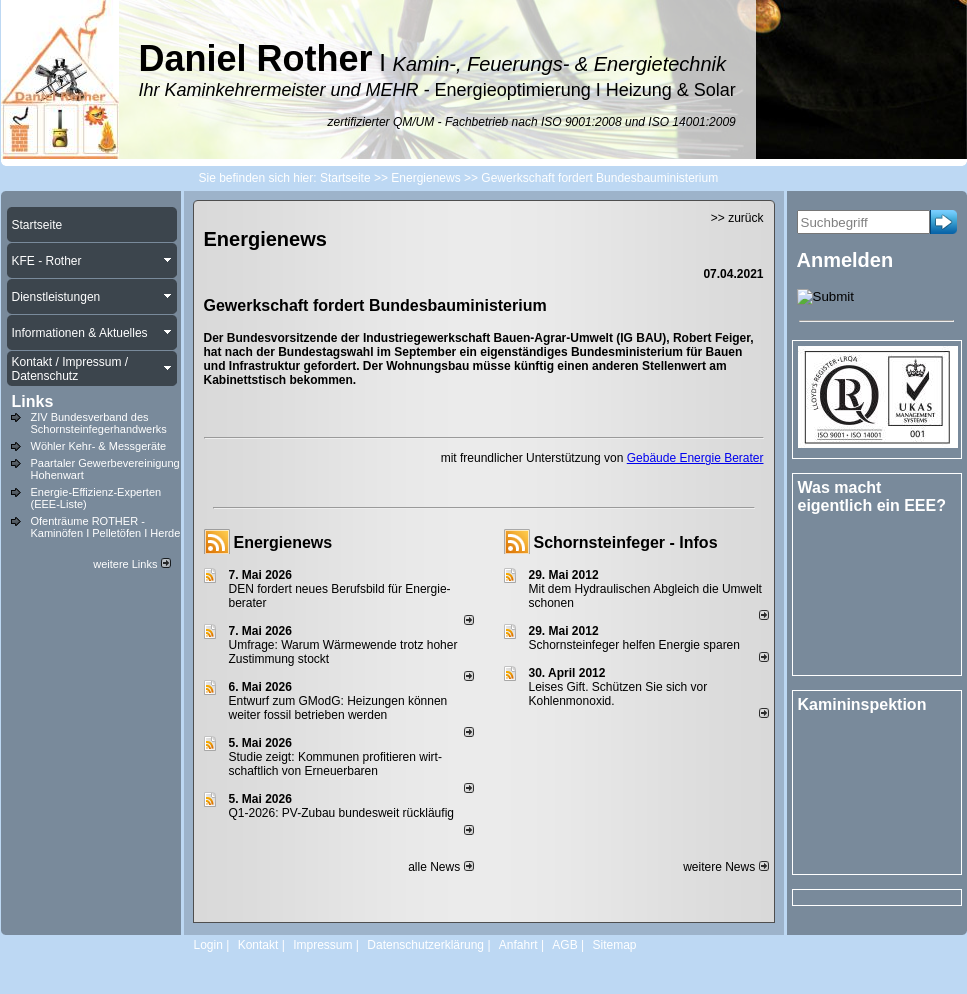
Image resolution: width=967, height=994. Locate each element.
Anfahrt (518, 945)
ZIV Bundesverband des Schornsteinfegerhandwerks (99, 423)
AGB (564, 945)
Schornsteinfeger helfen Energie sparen (634, 645)
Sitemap (614, 945)
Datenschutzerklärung (425, 945)
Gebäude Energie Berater (695, 458)
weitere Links (131, 564)
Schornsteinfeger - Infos (626, 542)
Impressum (322, 945)
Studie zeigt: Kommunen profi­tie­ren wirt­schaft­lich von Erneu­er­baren (335, 764)
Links (33, 401)
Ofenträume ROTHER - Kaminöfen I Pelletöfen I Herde (106, 527)
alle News (440, 867)
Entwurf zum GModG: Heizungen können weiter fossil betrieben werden (338, 708)
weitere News (725, 867)
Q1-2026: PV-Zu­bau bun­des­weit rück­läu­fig (341, 813)
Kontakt (258, 945)
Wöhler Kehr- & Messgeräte (99, 446)
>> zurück (737, 218)
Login (208, 945)
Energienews (283, 542)
